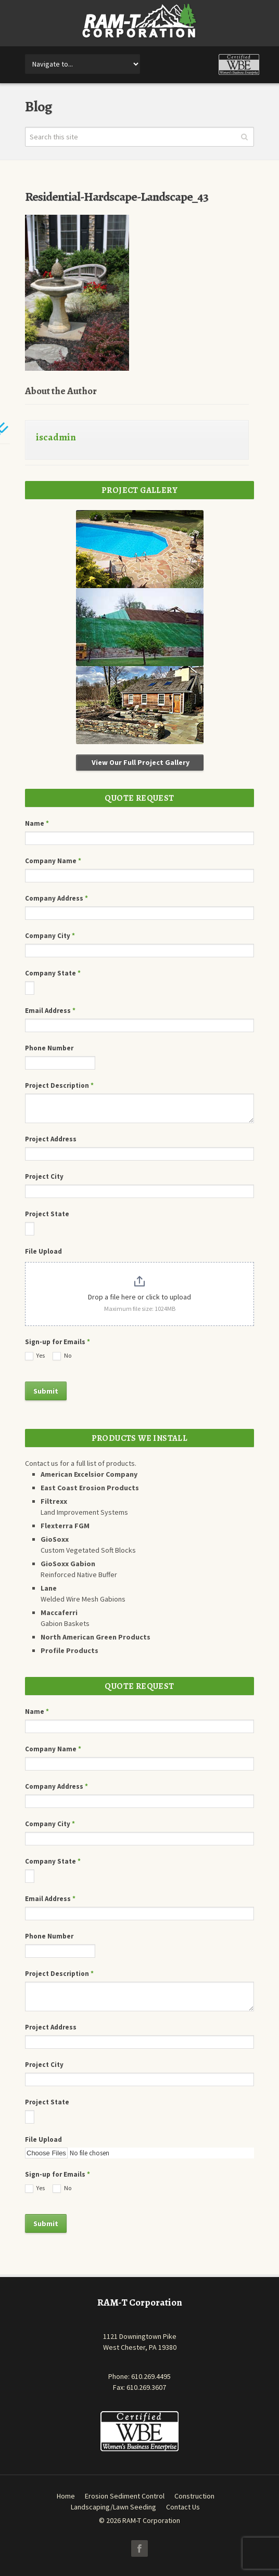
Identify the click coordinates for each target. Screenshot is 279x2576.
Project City (44, 1176)
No (62, 1355)
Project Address (51, 1139)
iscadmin (56, 437)
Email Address (50, 1010)
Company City (50, 935)
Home (66, 2496)
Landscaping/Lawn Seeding (113, 2507)
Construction (194, 2496)
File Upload (43, 1251)
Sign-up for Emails (57, 1341)
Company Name (53, 860)
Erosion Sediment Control (124, 2496)
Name (37, 823)
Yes (35, 1355)
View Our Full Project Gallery (139, 762)
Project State (47, 1213)
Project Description (59, 1085)
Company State (53, 973)
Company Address (56, 898)
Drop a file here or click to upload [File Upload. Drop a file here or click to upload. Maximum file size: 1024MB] (139, 1297)
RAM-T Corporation (151, 2520)
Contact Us (183, 2507)
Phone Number (49, 1048)
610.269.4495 (151, 2376)
